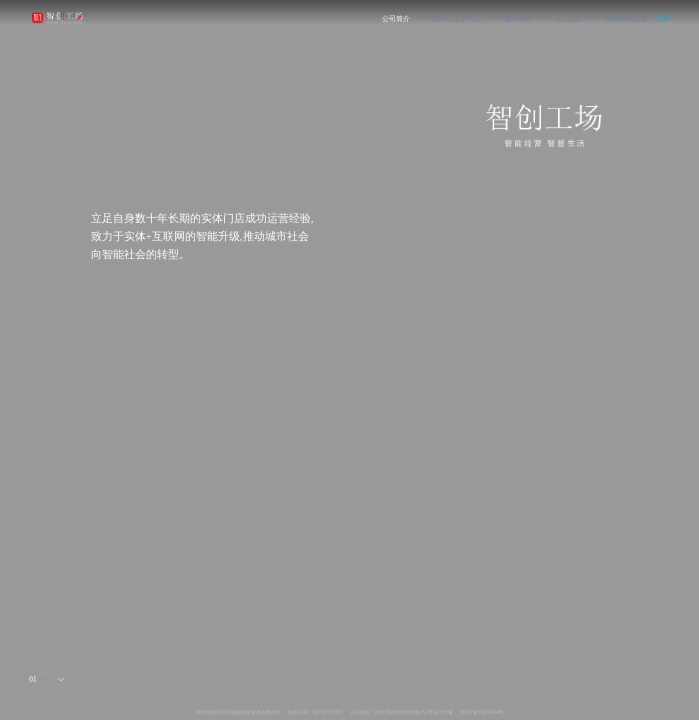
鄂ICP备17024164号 (481, 712)
